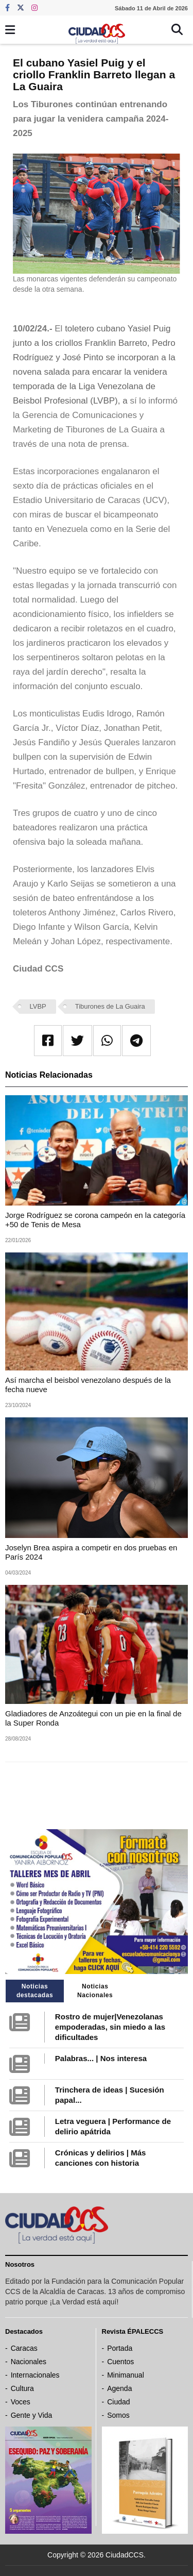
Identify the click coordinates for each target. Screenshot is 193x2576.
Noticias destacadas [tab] (34, 1991)
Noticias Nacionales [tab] (95, 1991)
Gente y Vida (31, 2415)
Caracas (24, 2348)
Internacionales (35, 2375)
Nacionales (28, 2361)
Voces (20, 2402)
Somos (118, 2415)
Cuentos (120, 2361)
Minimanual (125, 2375)
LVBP (38, 1006)
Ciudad (118, 2402)
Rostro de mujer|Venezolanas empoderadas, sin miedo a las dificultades (110, 2027)
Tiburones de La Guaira (110, 1006)
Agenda (119, 2388)
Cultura (22, 2388)
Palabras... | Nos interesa (101, 2058)
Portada (119, 2348)
